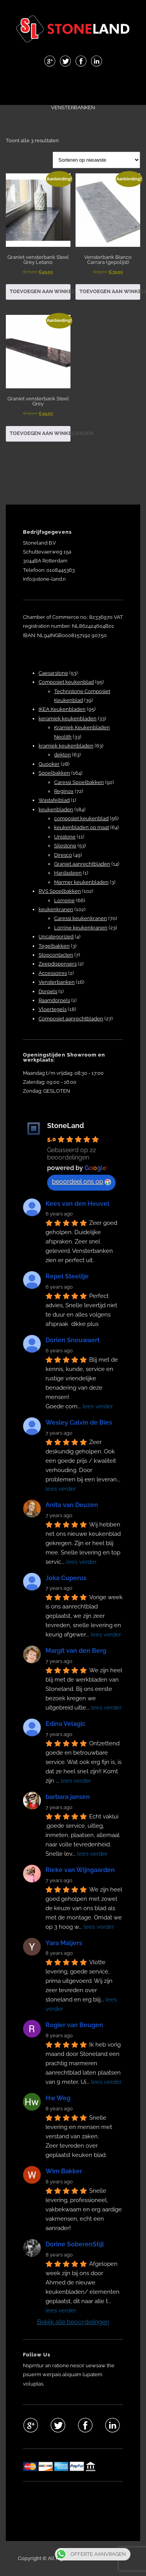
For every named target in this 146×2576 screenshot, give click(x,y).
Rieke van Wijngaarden (80, 1870)
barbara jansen (68, 1797)
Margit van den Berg (76, 1650)
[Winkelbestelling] (96, 160)
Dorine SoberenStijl (75, 2244)
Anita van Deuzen (72, 1505)
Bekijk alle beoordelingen (73, 2322)
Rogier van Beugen (74, 2025)
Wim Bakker (64, 2171)
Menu (73, 86)
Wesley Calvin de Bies (79, 1422)
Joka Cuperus (66, 1578)
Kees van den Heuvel (77, 1203)
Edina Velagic (66, 1723)
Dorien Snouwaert (73, 1340)
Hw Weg (58, 2098)
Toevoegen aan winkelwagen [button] (40, 291)
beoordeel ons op (81, 1181)
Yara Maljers (64, 1943)
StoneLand (65, 1125)
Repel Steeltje (67, 1276)
